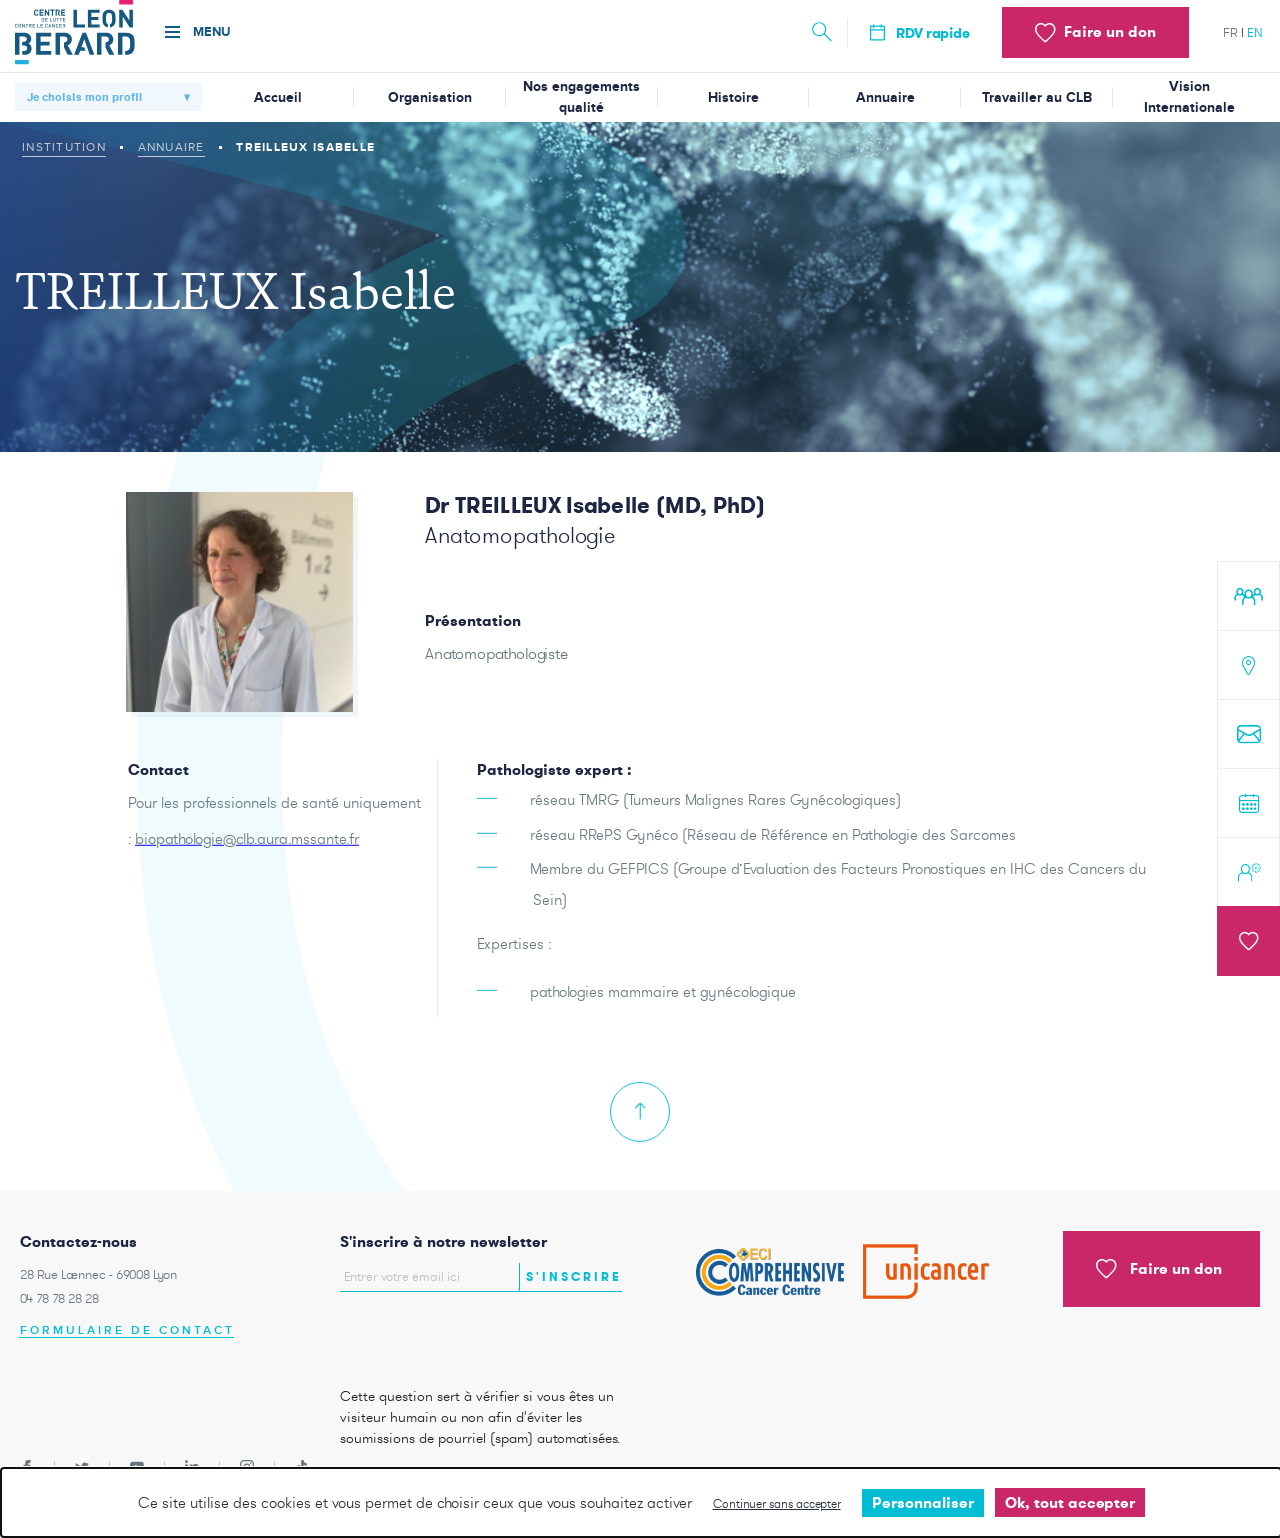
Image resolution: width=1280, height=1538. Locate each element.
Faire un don (1159, 1269)
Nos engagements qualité (581, 97)
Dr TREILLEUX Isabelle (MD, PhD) (595, 505)
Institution (64, 147)
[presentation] (457, 1334)
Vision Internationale (1189, 97)
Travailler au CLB (1037, 97)
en (1255, 32)
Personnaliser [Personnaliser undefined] (923, 1502)
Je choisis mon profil (84, 97)
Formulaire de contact (127, 1330)
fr (1230, 32)
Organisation (430, 97)
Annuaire (885, 97)
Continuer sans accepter (777, 1503)
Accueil (278, 97)
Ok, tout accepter (1070, 1502)
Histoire (733, 97)
